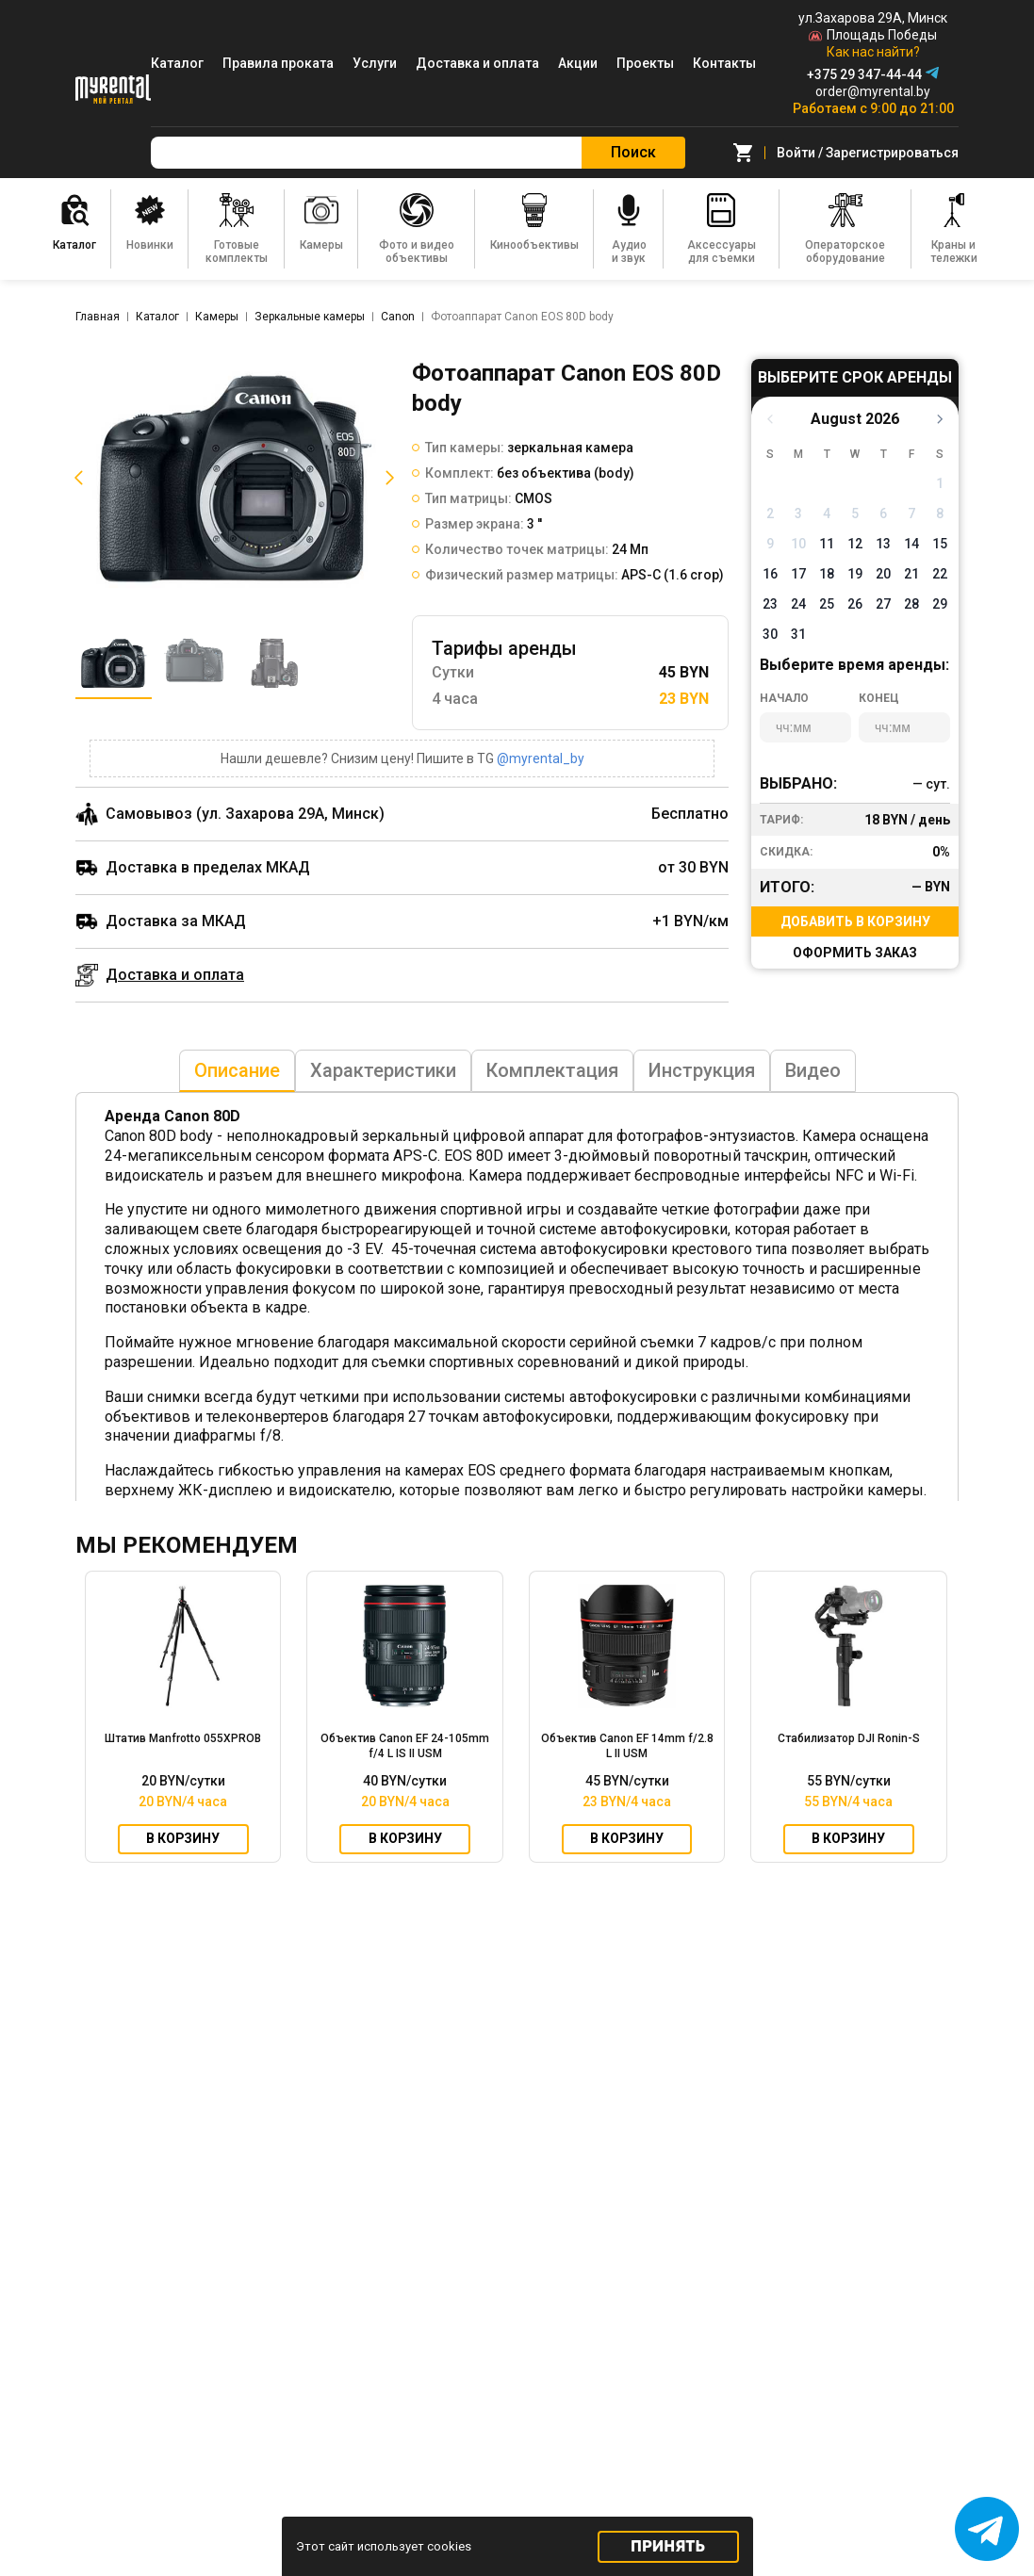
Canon (398, 316)
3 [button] (798, 513)
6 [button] (883, 513)
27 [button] (883, 603)
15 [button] (939, 543)
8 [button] (940, 513)
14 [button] (911, 543)
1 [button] (940, 483)
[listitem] (234, 477)
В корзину (183, 1839)
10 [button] (798, 543)
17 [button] (798, 573)
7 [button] (911, 513)
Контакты (724, 63)
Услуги (375, 63)
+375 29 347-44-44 (864, 74)
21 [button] (911, 573)
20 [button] (883, 573)
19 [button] (854, 573)
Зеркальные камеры (309, 316)
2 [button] (770, 513)
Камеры (216, 316)
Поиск (633, 152)
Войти (796, 152)
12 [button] (854, 543)
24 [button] (798, 603)
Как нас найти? (873, 51)
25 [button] (826, 603)
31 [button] (798, 634)
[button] (75, 477)
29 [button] (939, 603)
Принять (668, 2546)
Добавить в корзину (855, 921)
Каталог (177, 63)
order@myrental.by (872, 91)
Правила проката (278, 63)
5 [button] (855, 513)
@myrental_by (540, 758)
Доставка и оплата (477, 63)
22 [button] (939, 573)
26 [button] (854, 603)
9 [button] (770, 543)
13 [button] (883, 543)
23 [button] (770, 603)
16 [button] (770, 573)
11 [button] (826, 543)
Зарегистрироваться (892, 152)
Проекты (645, 63)
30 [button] (770, 634)
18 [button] (826, 573)
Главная (97, 316)
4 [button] (826, 513)
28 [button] (911, 603)
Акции (578, 63)
